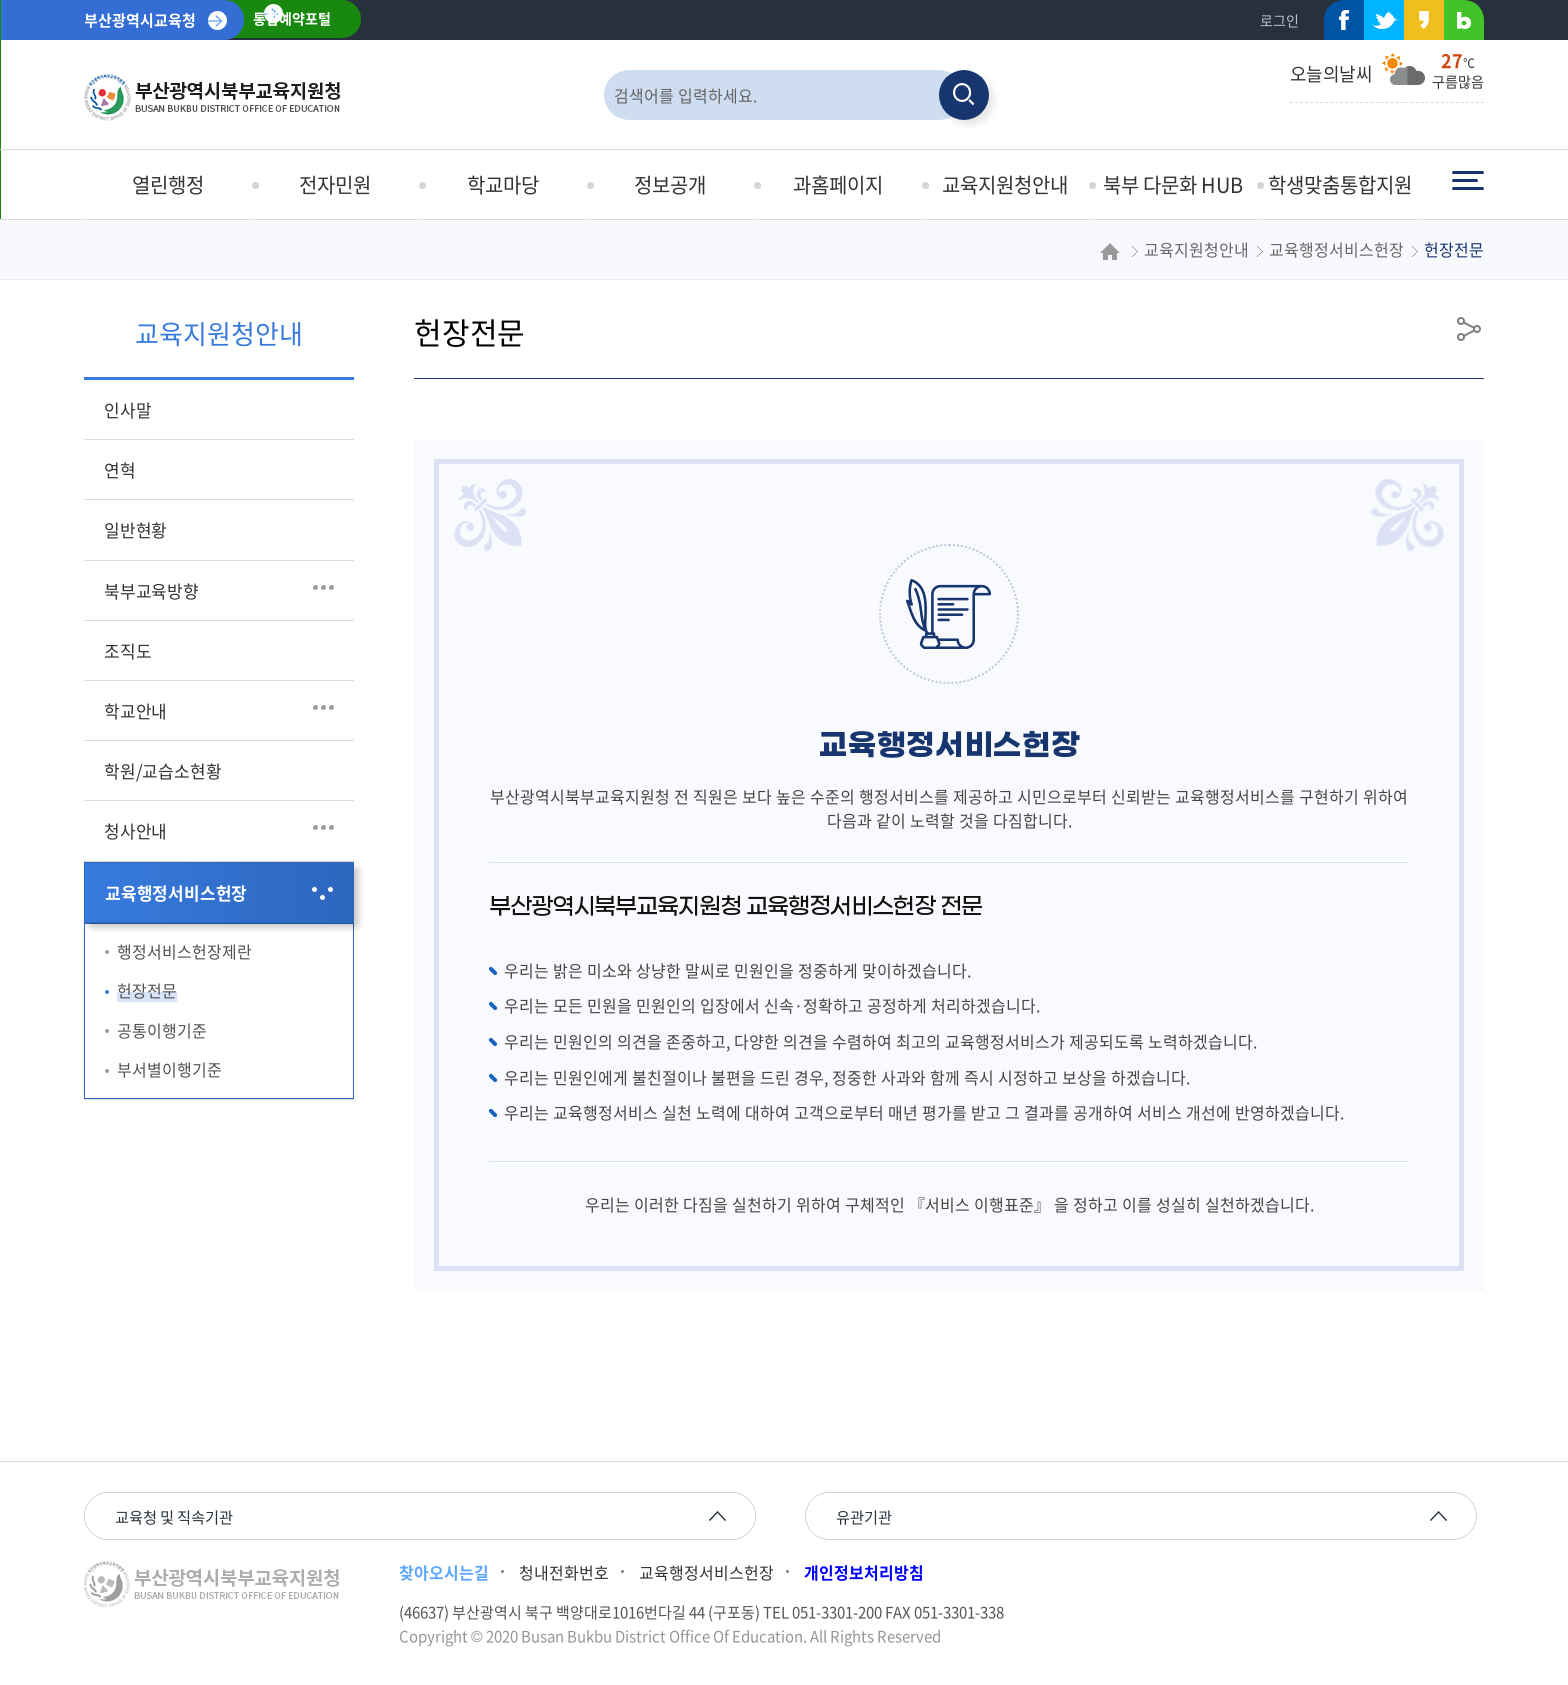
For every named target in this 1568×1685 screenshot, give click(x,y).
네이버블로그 (1458, 24)
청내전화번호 (564, 1574)
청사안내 (135, 830)
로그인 (1279, 20)
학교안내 (135, 710)
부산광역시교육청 (140, 20)
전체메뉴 (1468, 181)
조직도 (127, 650)
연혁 (120, 469)
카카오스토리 (1418, 24)
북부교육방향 (151, 590)
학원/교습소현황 (162, 770)
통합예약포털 (296, 20)
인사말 (127, 409)
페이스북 (1338, 24)
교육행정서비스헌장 (176, 892)
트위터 (1378, 24)
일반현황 (135, 529)
